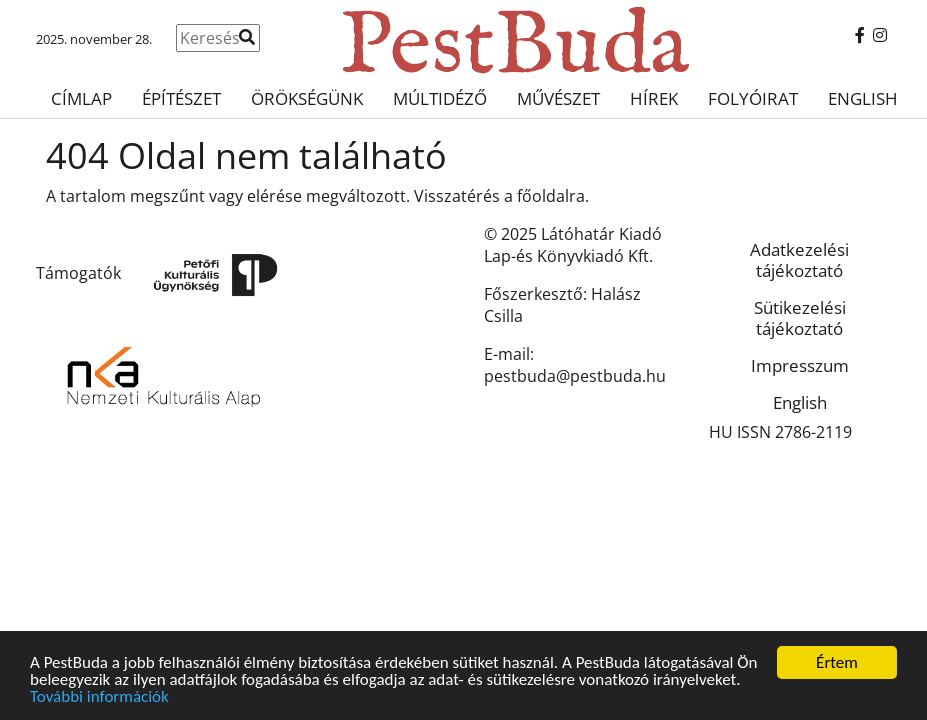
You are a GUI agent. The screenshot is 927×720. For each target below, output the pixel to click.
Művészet (558, 98)
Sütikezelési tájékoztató (800, 318)
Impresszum (800, 365)
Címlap (81, 98)
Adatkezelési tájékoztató (799, 260)
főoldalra (551, 196)
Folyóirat (753, 98)
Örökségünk (307, 98)
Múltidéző (440, 98)
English (863, 98)
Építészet (181, 98)
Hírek (654, 98)
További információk (99, 697)
